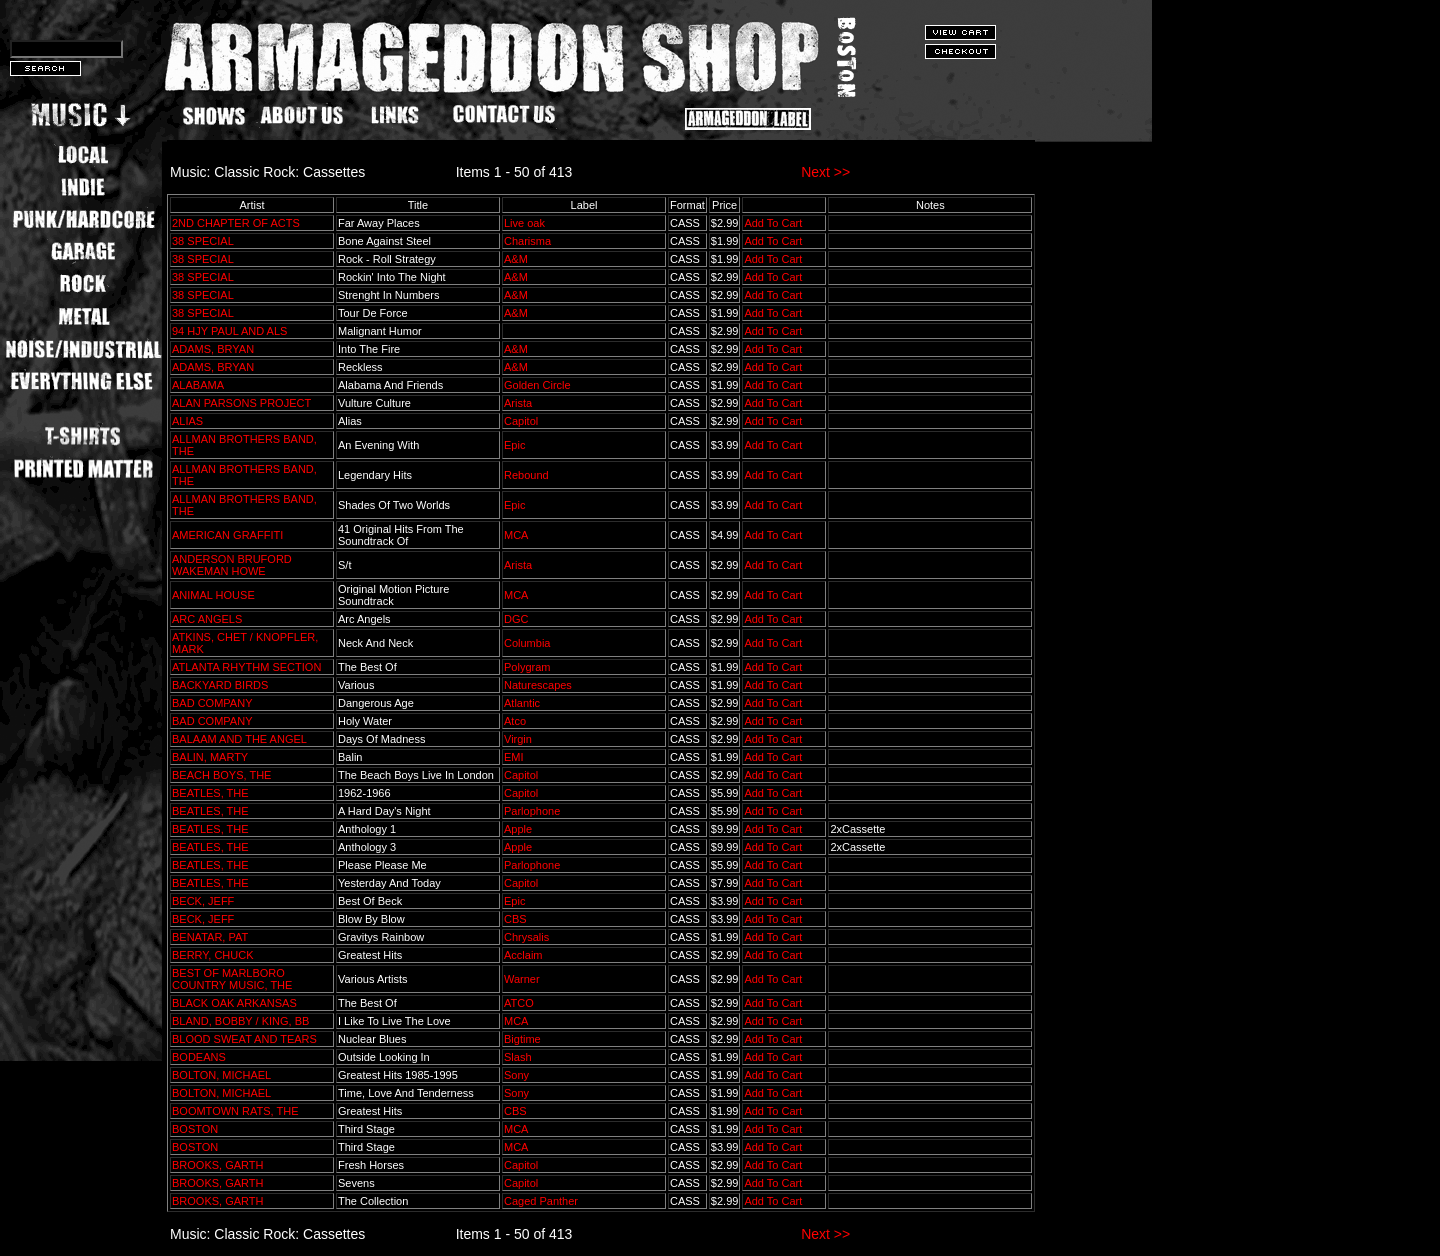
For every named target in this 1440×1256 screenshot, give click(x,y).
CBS (515, 919)
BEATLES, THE (210, 793)
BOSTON (195, 1129)
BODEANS (199, 1057)
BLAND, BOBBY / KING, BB (240, 1021)
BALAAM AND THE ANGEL (239, 739)
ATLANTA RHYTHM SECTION (246, 667)
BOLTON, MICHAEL (221, 1075)
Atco (515, 721)
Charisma (527, 241)
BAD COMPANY (212, 703)
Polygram (527, 667)
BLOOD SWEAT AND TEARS (244, 1039)
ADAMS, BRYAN (213, 349)
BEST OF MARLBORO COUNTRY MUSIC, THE (232, 979)
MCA (516, 535)
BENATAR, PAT (210, 937)
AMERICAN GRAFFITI (227, 535)
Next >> (825, 172)
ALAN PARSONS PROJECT (241, 403)
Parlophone (532, 811)
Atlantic (522, 703)
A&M (516, 259)
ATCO (519, 1003)
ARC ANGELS (207, 619)
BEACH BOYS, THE (221, 775)
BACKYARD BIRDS (220, 685)
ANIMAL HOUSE (213, 595)
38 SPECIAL (202, 241)
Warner (522, 979)
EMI (514, 757)
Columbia (527, 643)
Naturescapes (538, 685)
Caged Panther (541, 1201)
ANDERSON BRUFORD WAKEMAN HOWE (232, 565)
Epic (514, 445)
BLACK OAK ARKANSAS (234, 1003)
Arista (518, 403)
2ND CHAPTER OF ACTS (236, 223)
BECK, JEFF (203, 901)
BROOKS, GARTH (217, 1165)
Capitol (521, 421)
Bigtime (522, 1039)
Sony (516, 1075)
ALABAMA (197, 385)
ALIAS (187, 421)
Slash (518, 1057)
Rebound (526, 475)
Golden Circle (537, 385)
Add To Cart (773, 223)
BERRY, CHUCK (213, 955)
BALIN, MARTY (210, 757)
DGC (516, 619)
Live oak (524, 223)
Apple (518, 829)
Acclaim (523, 955)
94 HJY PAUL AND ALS (229, 331)
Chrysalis (526, 937)
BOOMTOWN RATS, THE (235, 1111)
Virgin (518, 739)
